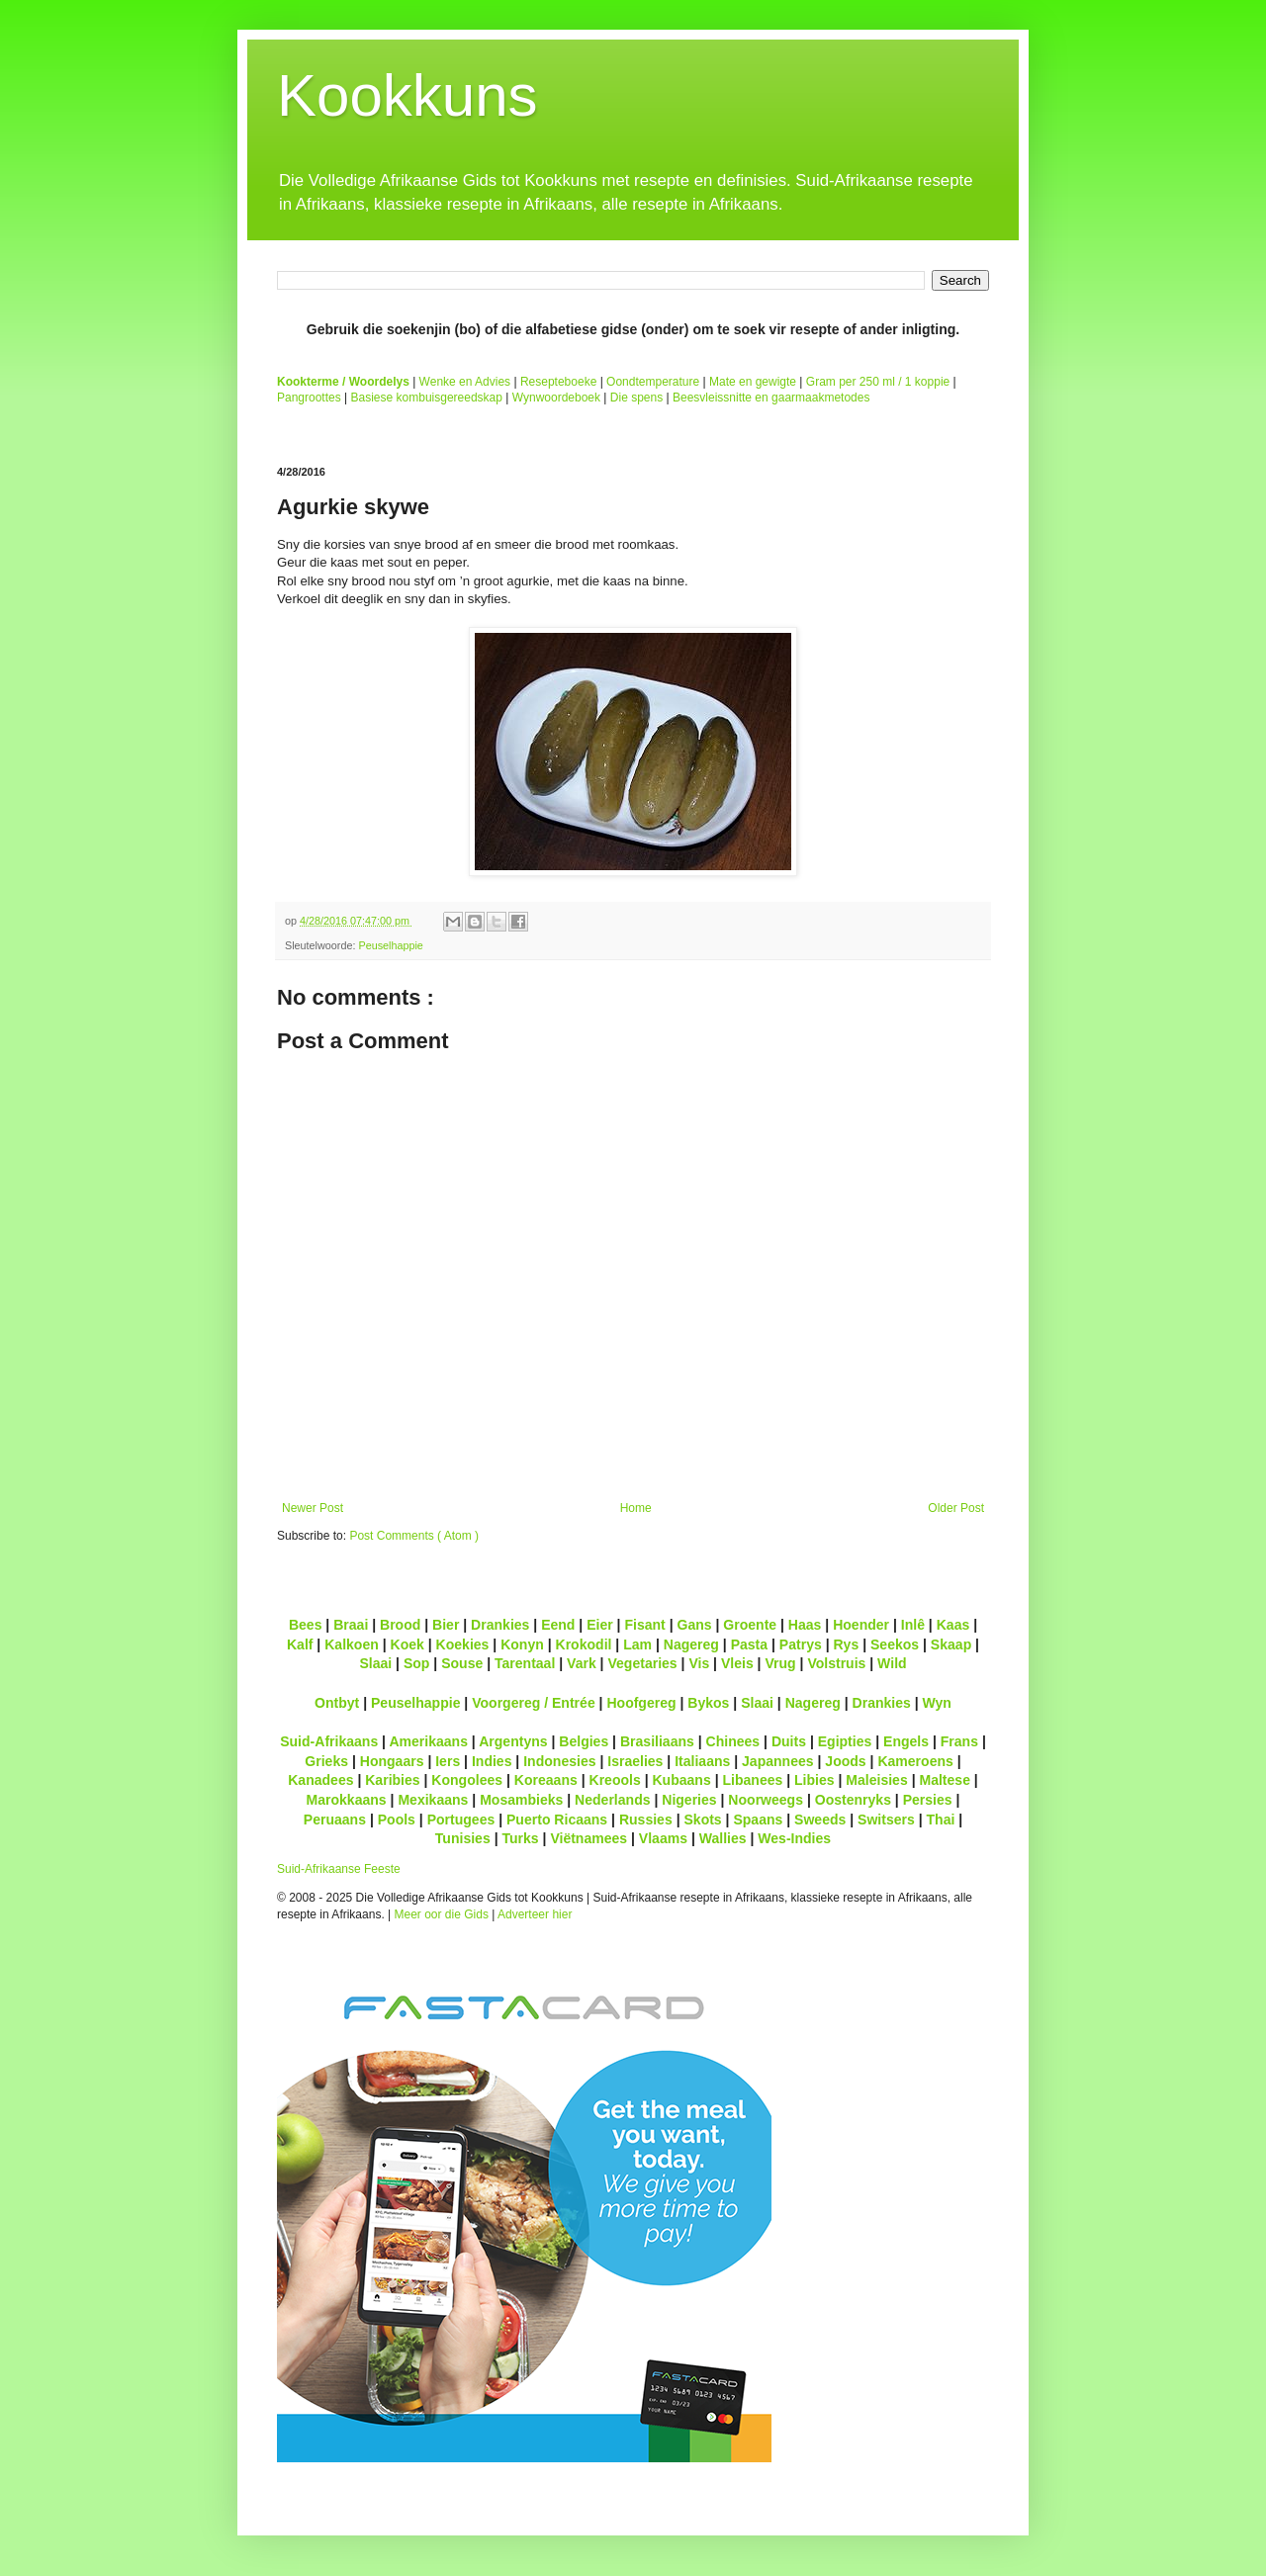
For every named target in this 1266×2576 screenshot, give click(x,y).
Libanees (752, 1780)
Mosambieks (521, 1800)
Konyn (522, 1644)
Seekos (894, 1644)
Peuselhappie (390, 945)
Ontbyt (337, 1703)
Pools (396, 1819)
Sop (417, 1663)
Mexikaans (433, 1800)
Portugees (461, 1819)
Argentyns (513, 1741)
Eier (600, 1625)
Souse (462, 1663)
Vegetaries (642, 1663)
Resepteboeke (558, 382)
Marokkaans (347, 1800)
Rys (846, 1644)
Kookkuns (407, 95)
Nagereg (691, 1644)
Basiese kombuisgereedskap (426, 397)
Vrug (780, 1663)
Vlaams (663, 1838)
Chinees (733, 1741)
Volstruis (836, 1663)
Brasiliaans (657, 1741)
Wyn (937, 1703)
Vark (581, 1663)
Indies (492, 1761)
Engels (906, 1741)
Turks (519, 1838)
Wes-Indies (794, 1838)
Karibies (392, 1780)
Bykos (708, 1703)
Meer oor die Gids (442, 1914)
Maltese (944, 1780)
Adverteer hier (534, 1914)
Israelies (635, 1761)
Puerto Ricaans (556, 1819)
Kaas (953, 1625)
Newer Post (312, 1508)
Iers (447, 1761)
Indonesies (559, 1761)
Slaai (375, 1663)
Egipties (845, 1741)
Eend (558, 1625)
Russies (646, 1819)
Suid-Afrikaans (329, 1741)
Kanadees (320, 1780)
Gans (695, 1625)
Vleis (737, 1663)
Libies (814, 1780)
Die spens (636, 397)
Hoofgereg (641, 1703)
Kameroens (914, 1761)
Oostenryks (853, 1800)
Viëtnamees (588, 1838)
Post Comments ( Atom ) (414, 1536)
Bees (305, 1625)
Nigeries (689, 1800)
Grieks (326, 1761)
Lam (637, 1644)
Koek (407, 1644)
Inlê (913, 1625)
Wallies (723, 1838)
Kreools (615, 1780)
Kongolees (466, 1780)
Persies (927, 1800)
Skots (702, 1819)
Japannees (778, 1761)
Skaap (951, 1644)
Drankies (500, 1625)
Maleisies (876, 1780)
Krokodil (584, 1644)
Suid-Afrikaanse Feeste (339, 1869)
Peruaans (335, 1819)
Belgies (583, 1741)
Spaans (757, 1819)
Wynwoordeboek (556, 397)
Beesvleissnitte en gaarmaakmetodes (771, 397)
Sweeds (820, 1819)
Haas (805, 1625)
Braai (350, 1625)
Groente (749, 1625)
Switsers (886, 1819)
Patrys (800, 1644)
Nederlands (612, 1800)
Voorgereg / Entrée (533, 1703)
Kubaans (681, 1780)
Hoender (861, 1625)
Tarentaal (525, 1663)
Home (636, 1508)
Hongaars (392, 1761)
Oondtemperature (652, 382)
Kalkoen (351, 1644)
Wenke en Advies (465, 382)
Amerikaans (428, 1741)
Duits (788, 1741)
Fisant (644, 1625)
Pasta (749, 1644)
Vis (698, 1663)
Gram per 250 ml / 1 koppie (878, 382)
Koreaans (546, 1780)
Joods (845, 1761)
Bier (445, 1625)
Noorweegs (765, 1800)
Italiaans (702, 1761)
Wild (892, 1663)
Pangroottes (309, 397)
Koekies (463, 1644)
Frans (959, 1741)
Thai (941, 1819)
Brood (400, 1625)
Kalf (300, 1644)
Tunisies (463, 1838)
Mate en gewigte (752, 382)
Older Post (956, 1508)
